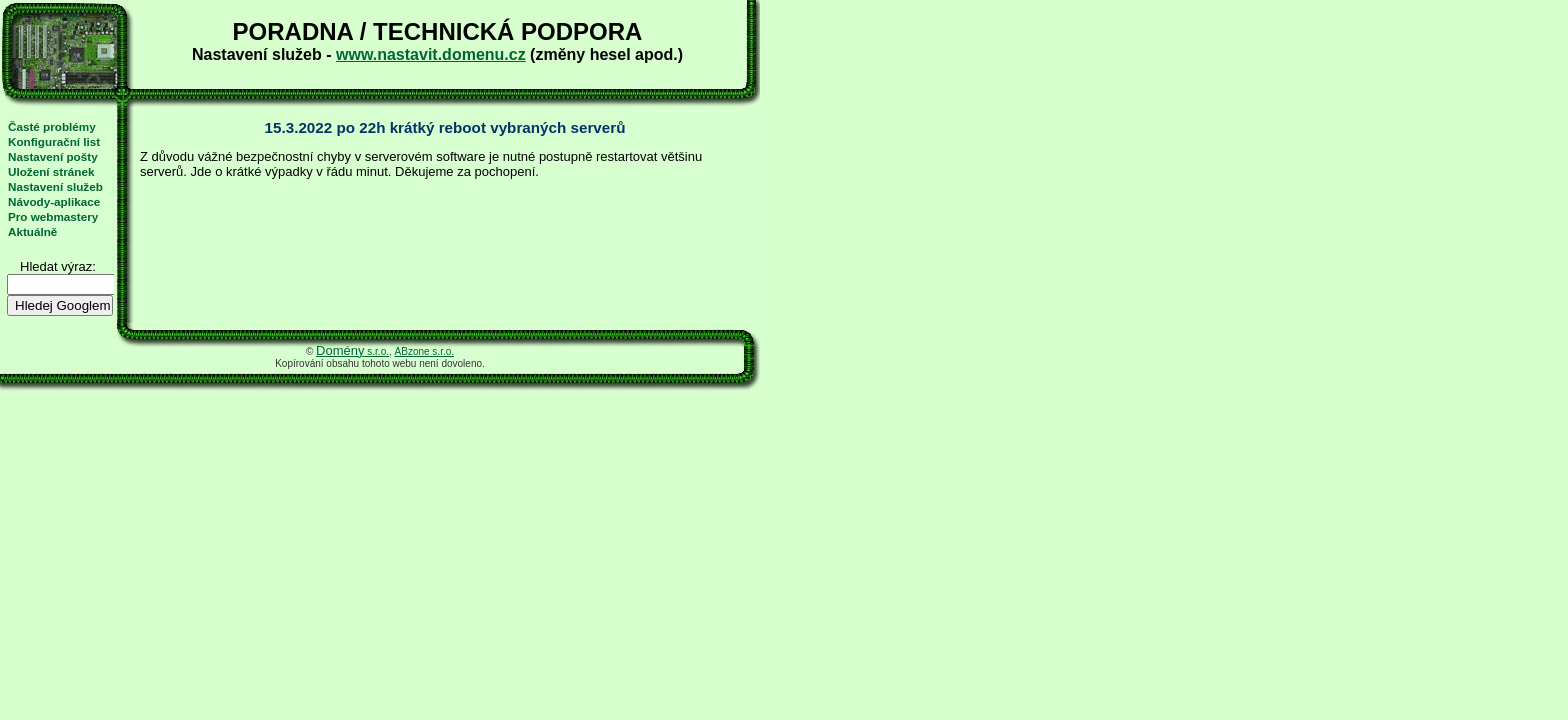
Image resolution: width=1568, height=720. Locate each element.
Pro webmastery (53, 216)
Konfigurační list (54, 141)
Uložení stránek (51, 171)
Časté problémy (52, 126)
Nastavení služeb (55, 186)
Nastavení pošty (53, 156)
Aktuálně (32, 231)
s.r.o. (352, 351)
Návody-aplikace (54, 201)
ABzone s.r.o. (424, 351)
